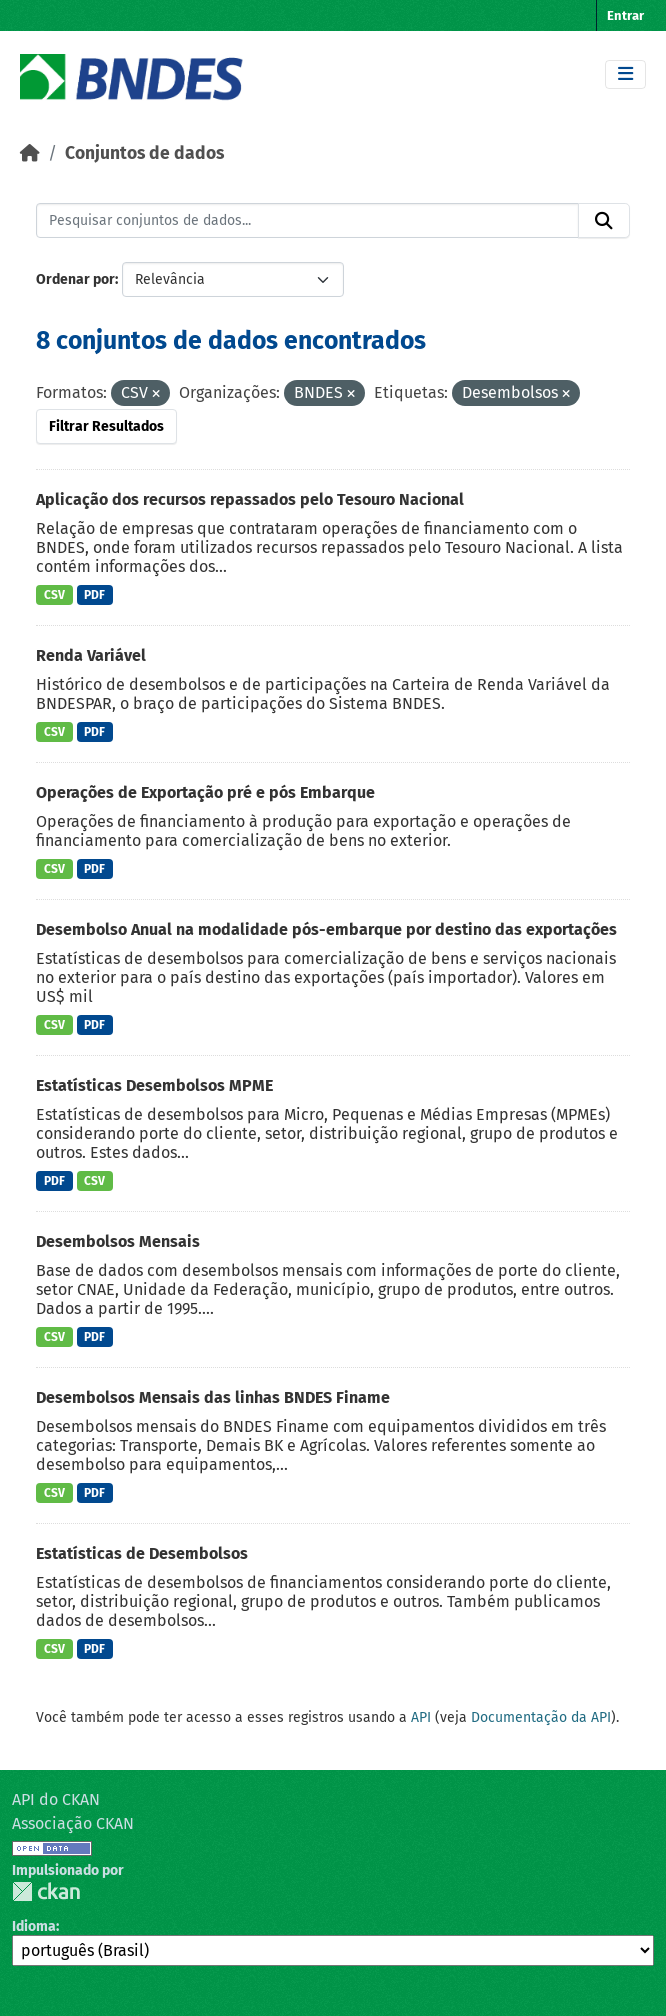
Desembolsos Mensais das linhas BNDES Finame (213, 1397)
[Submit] (604, 221)
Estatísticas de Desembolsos (142, 1553)
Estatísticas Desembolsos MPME (154, 1085)
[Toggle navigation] (625, 74)
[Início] (30, 153)
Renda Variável (91, 655)
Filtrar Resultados (106, 426)
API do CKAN (56, 1799)
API (421, 1717)
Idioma (34, 1926)
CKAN (46, 1891)
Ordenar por (75, 279)
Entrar (625, 15)
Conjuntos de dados (144, 153)
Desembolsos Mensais (118, 1241)
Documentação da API (541, 1717)
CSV (54, 595)
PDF (94, 595)
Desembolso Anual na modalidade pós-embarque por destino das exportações (326, 929)
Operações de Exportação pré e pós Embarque (205, 792)
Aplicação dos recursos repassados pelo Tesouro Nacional (250, 499)
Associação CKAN (73, 1823)
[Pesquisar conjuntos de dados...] (307, 221)
